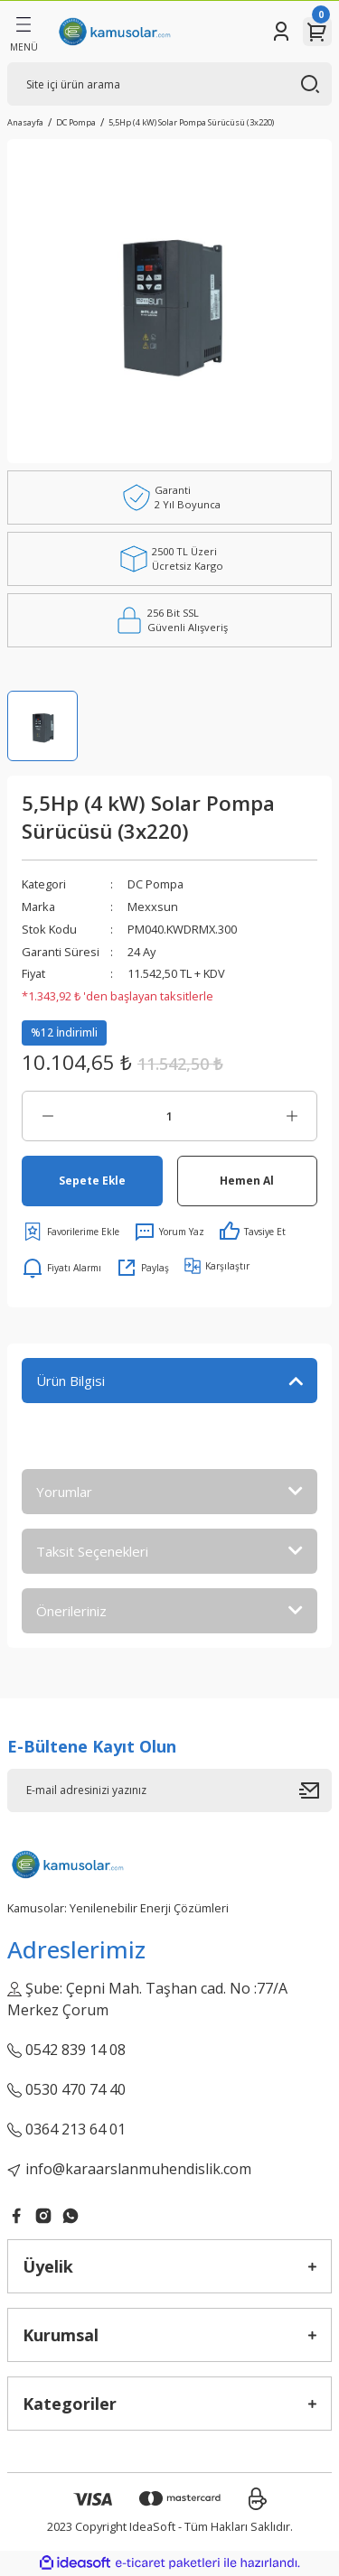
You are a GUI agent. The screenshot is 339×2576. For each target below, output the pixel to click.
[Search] (169, 84)
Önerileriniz (71, 1611)
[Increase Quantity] (291, 1116)
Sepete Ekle (92, 1180)
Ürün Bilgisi (70, 1381)
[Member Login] (281, 31)
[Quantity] (169, 1116)
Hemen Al (247, 1180)
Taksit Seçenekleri (92, 1551)
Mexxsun (152, 906)
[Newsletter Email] (169, 1790)
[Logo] (114, 31)
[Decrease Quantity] (47, 1116)
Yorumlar (64, 1492)
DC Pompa (155, 884)
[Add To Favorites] (70, 1231)
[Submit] (315, 1790)
